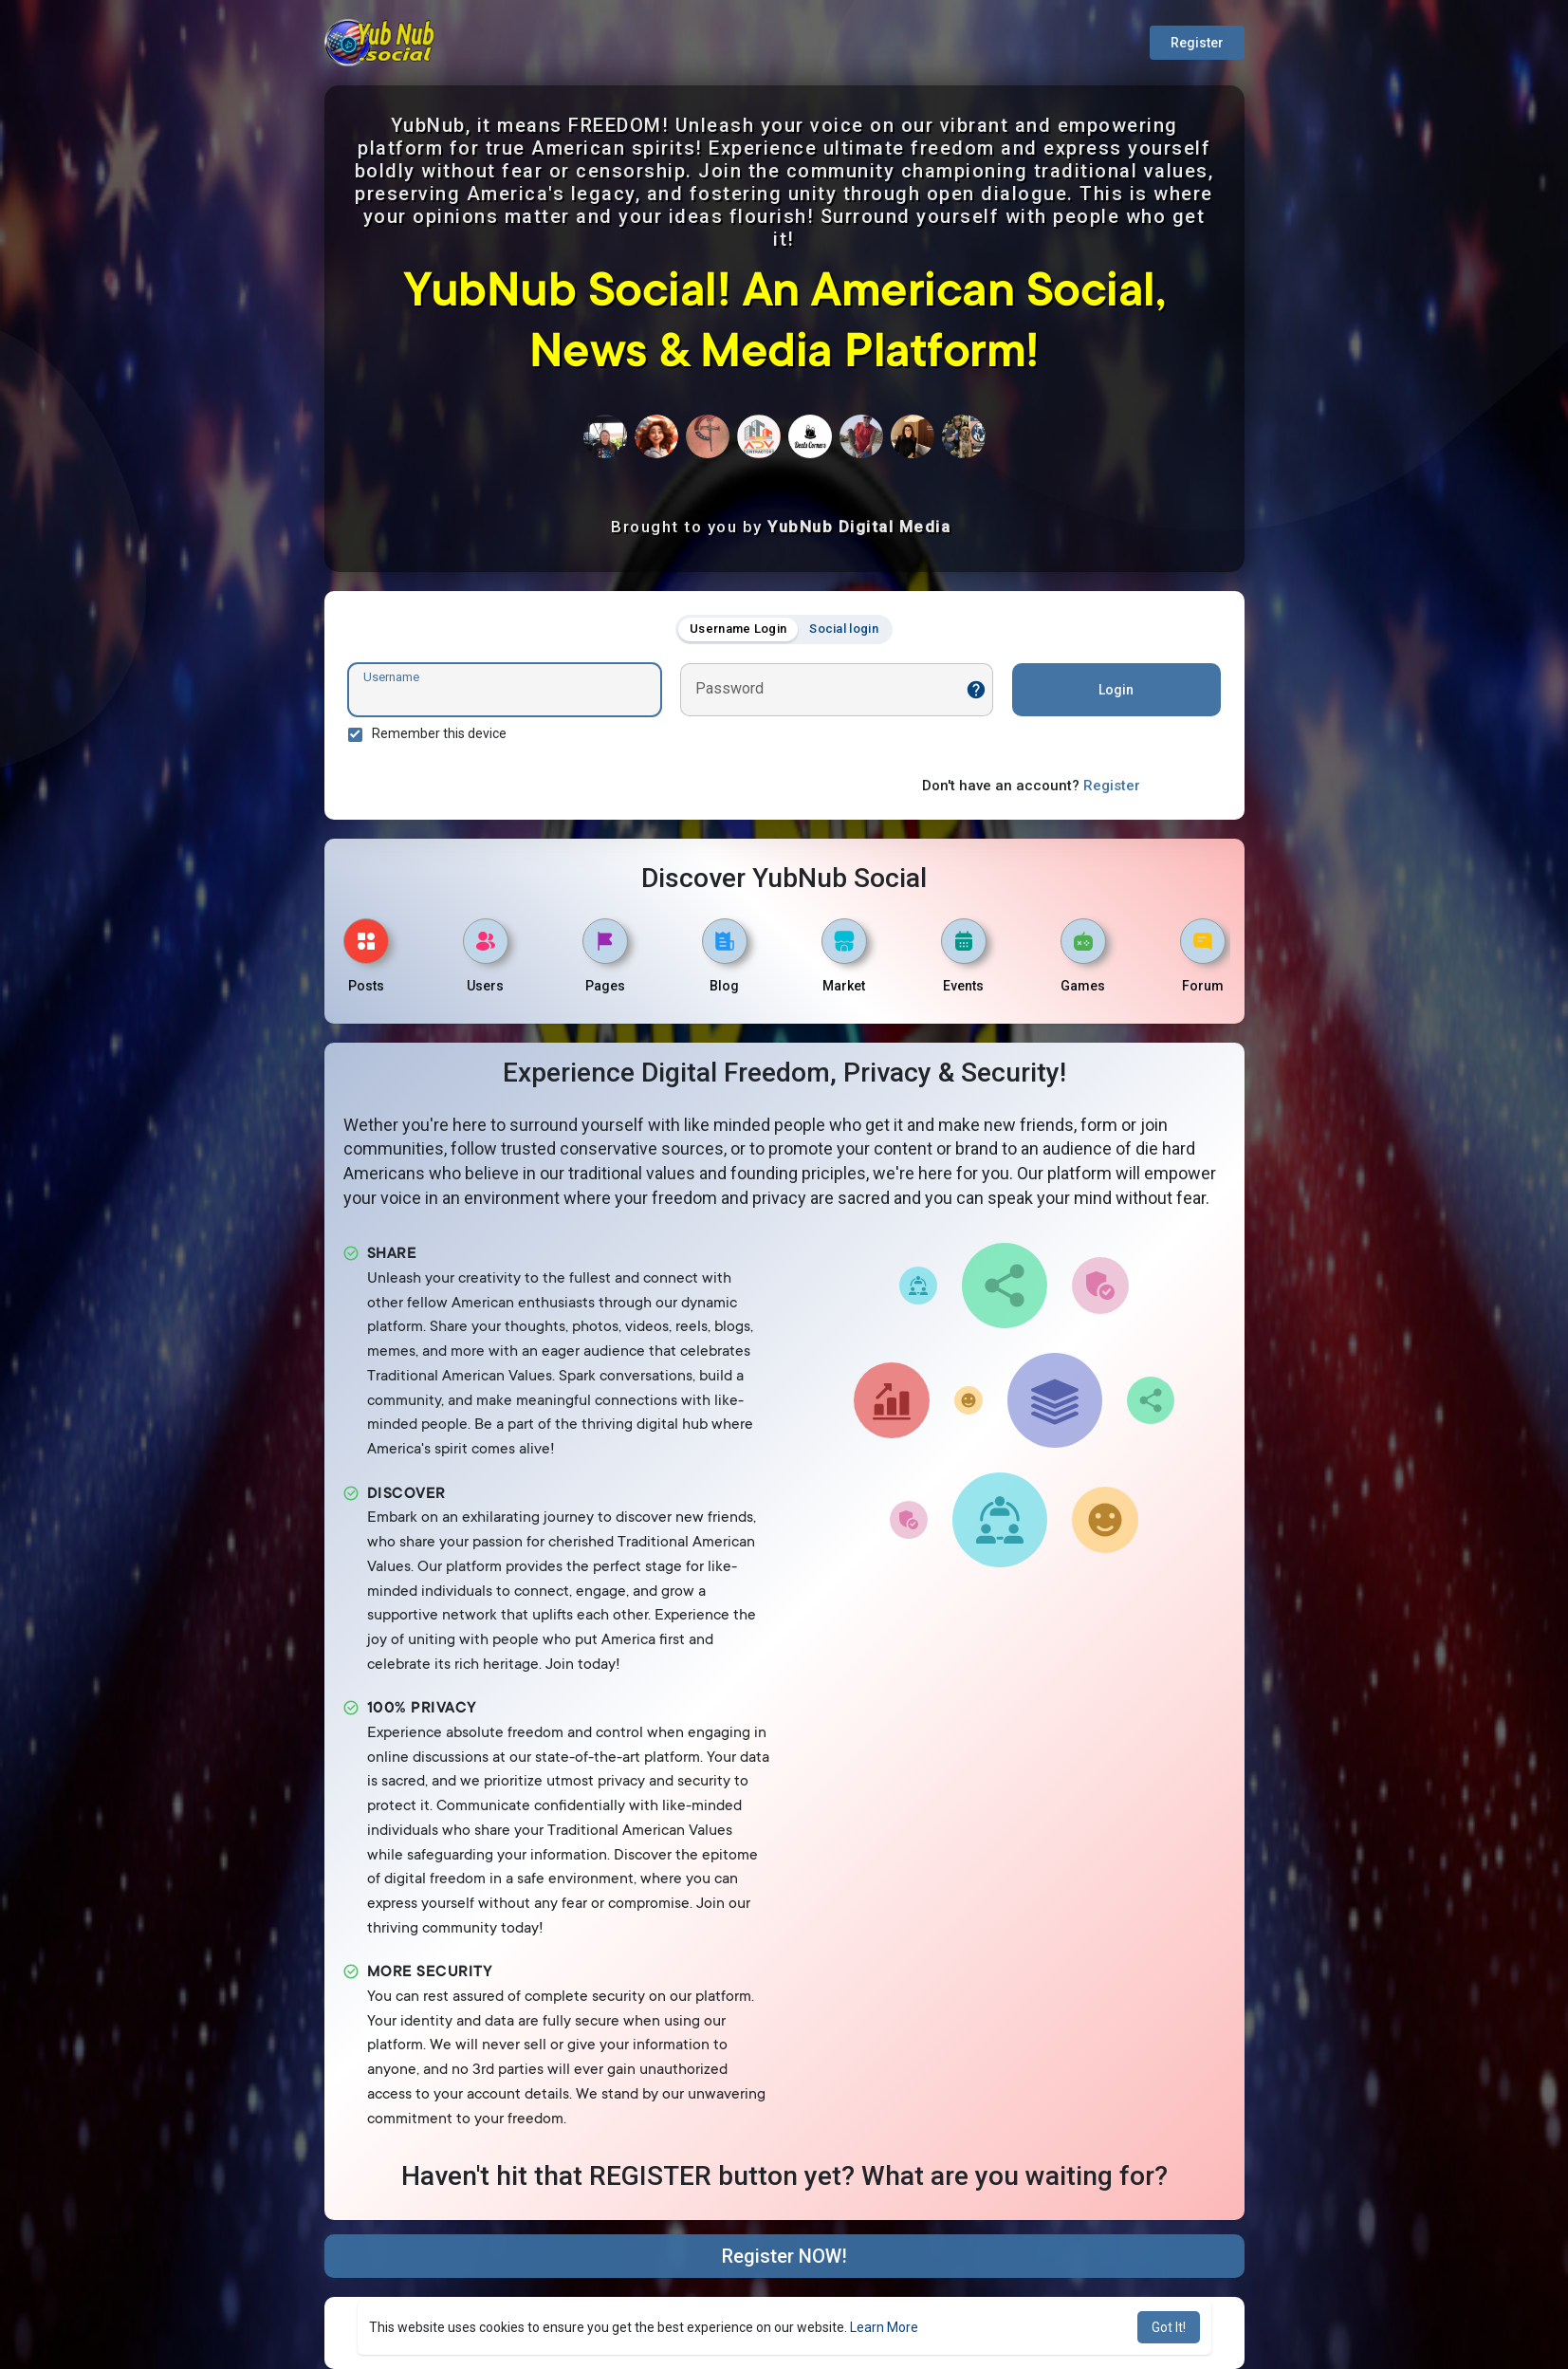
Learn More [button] (884, 2327)
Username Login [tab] (738, 628)
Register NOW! (784, 2256)
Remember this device (439, 733)
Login (1116, 689)
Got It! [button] (1169, 2327)
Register (1197, 42)
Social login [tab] (843, 628)
